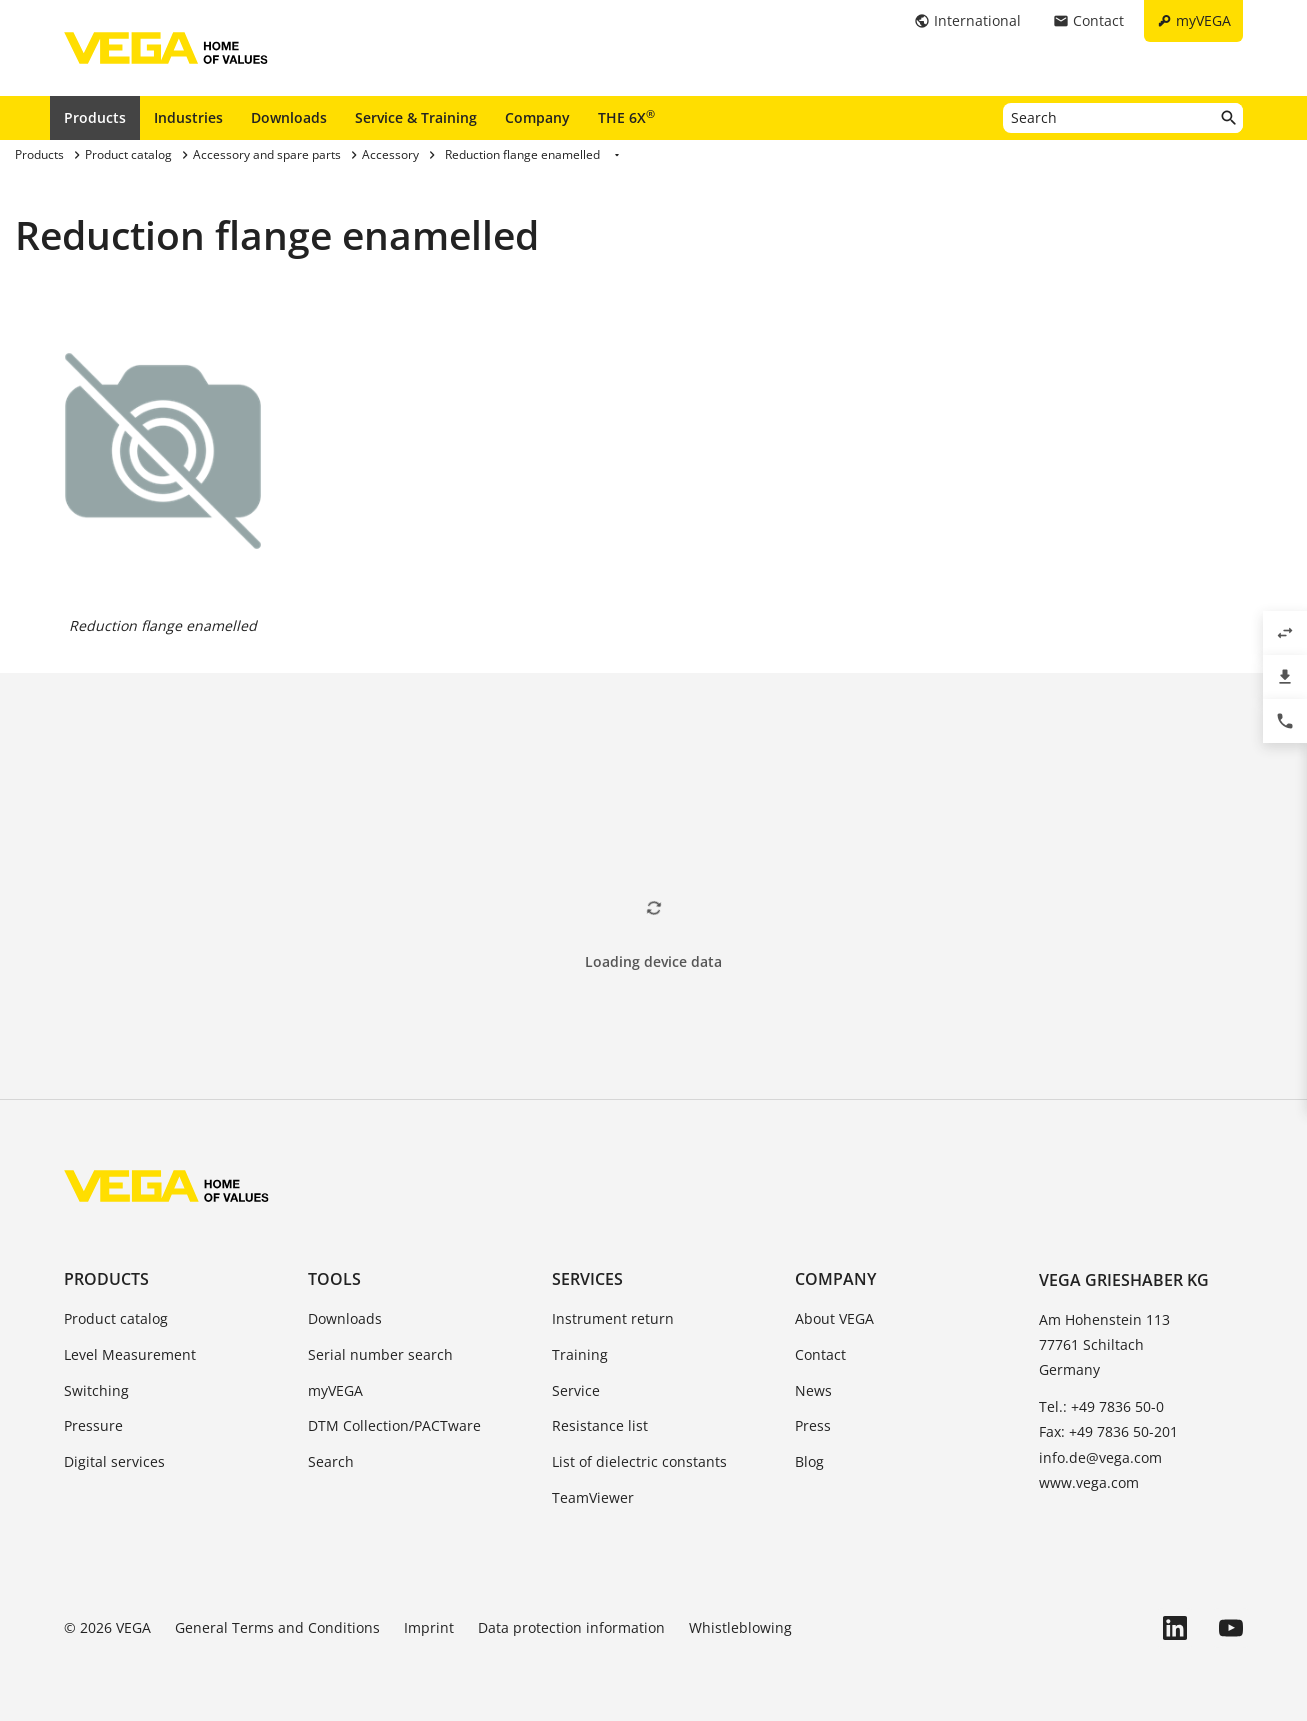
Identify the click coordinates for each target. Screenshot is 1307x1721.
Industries (188, 117)
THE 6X (626, 117)
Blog (809, 1461)
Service (576, 1390)
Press (813, 1425)
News (813, 1390)
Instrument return (613, 1318)
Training (580, 1354)
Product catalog (116, 1318)
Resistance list (600, 1425)
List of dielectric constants (639, 1461)
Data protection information (571, 1627)
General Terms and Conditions (277, 1627)
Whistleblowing (740, 1627)
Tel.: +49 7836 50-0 (1101, 1406)
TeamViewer (593, 1497)
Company (537, 117)
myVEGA (335, 1390)
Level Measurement (130, 1354)
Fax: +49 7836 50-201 (1108, 1431)
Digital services (114, 1461)
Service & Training (416, 117)
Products (95, 117)
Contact (820, 1354)
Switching (96, 1390)
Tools (334, 1279)
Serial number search (380, 1354)
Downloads (289, 117)
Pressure (93, 1425)
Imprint (429, 1627)
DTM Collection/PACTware (394, 1425)
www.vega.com (1089, 1482)
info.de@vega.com (1100, 1457)
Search (331, 1461)
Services (587, 1279)
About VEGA (834, 1318)
